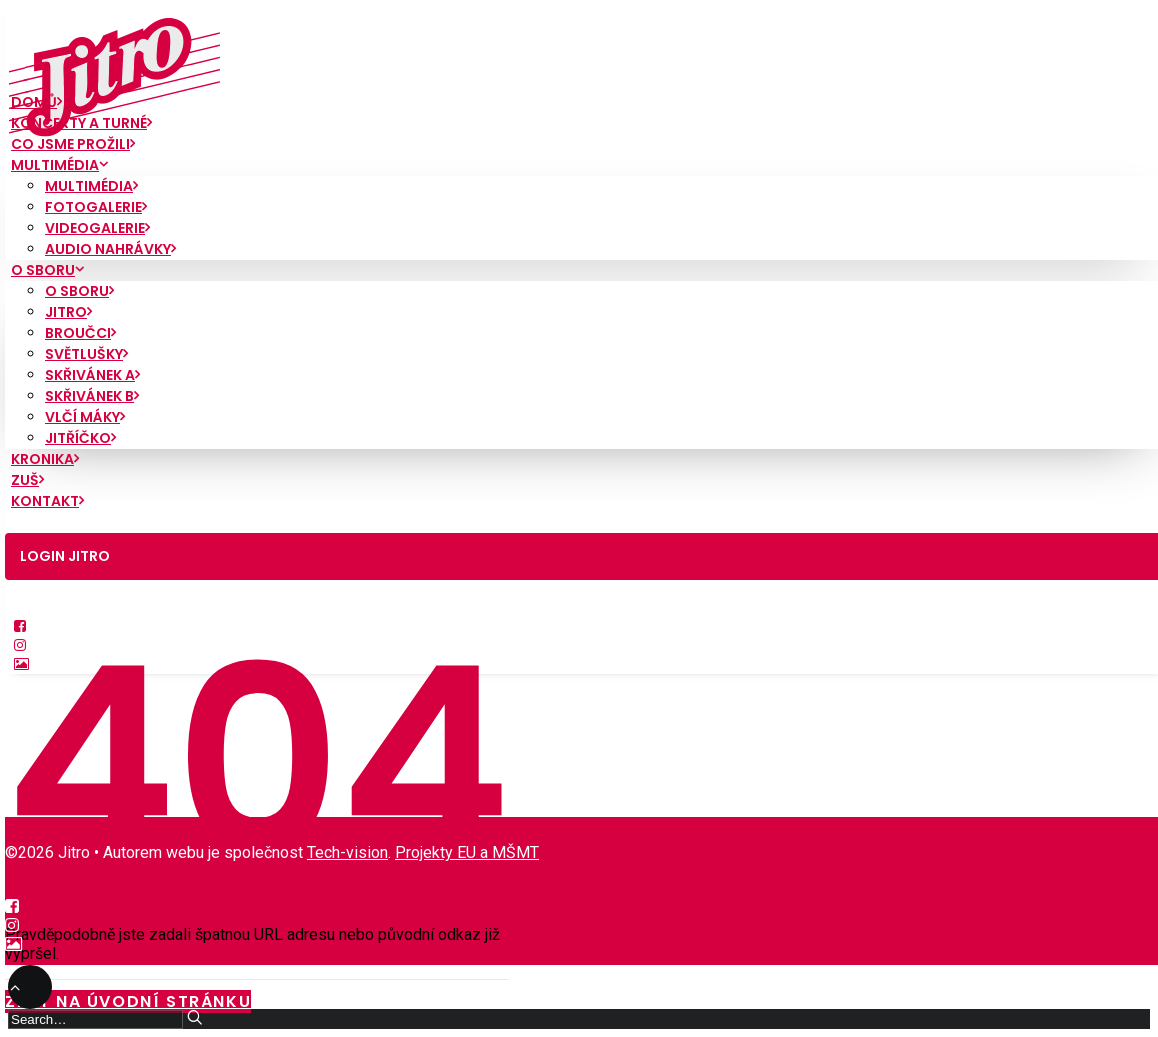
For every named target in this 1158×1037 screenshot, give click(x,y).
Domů (36, 102)
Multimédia (59, 165)
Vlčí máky (85, 417)
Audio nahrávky (110, 249)
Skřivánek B (92, 396)
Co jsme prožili (73, 144)
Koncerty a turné (81, 123)
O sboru (47, 270)
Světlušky (86, 354)
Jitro (68, 312)
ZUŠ (27, 480)
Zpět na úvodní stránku (128, 1001)
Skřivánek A (92, 375)
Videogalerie (97, 228)
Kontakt (47, 501)
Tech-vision (347, 852)
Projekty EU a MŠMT (467, 852)
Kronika (45, 459)
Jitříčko (80, 438)
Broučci (80, 333)
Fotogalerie (96, 207)
